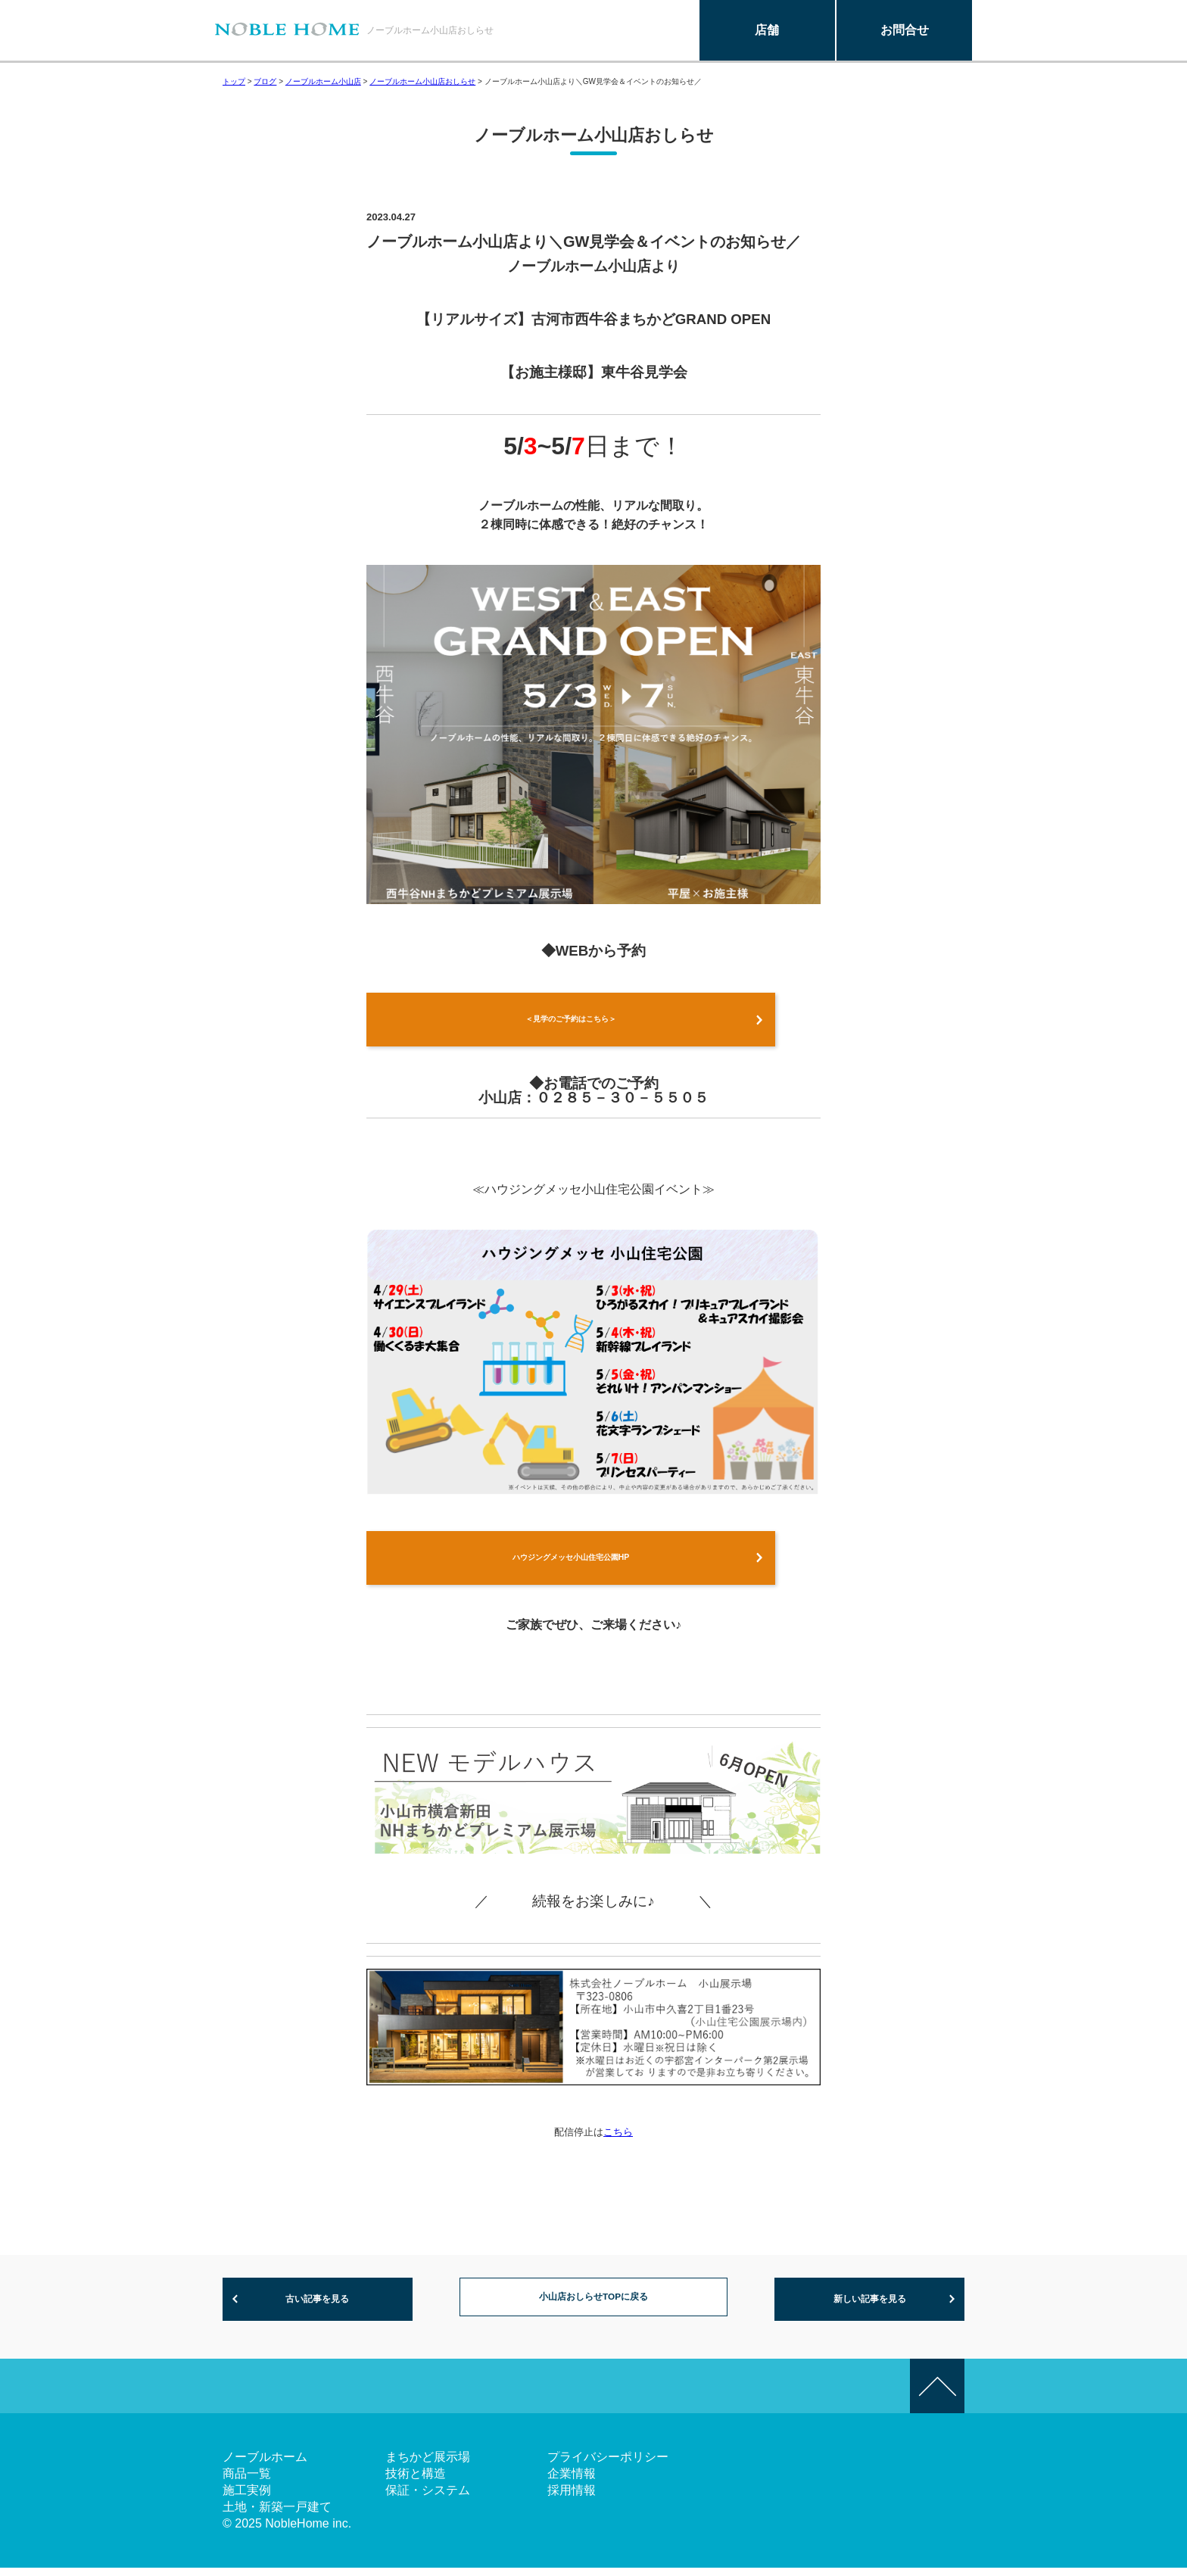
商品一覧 (247, 2481)
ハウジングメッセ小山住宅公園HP (571, 1562)
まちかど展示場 (427, 2465)
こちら (618, 2138)
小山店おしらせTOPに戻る (594, 2306)
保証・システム (427, 2498)
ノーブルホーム (265, 2465)
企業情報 (571, 2481)
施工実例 (247, 2498)
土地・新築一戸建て (277, 2515)
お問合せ (904, 29)
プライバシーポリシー (607, 2465)
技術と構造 (415, 2481)
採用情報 (571, 2498)
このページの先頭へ (937, 2394)
